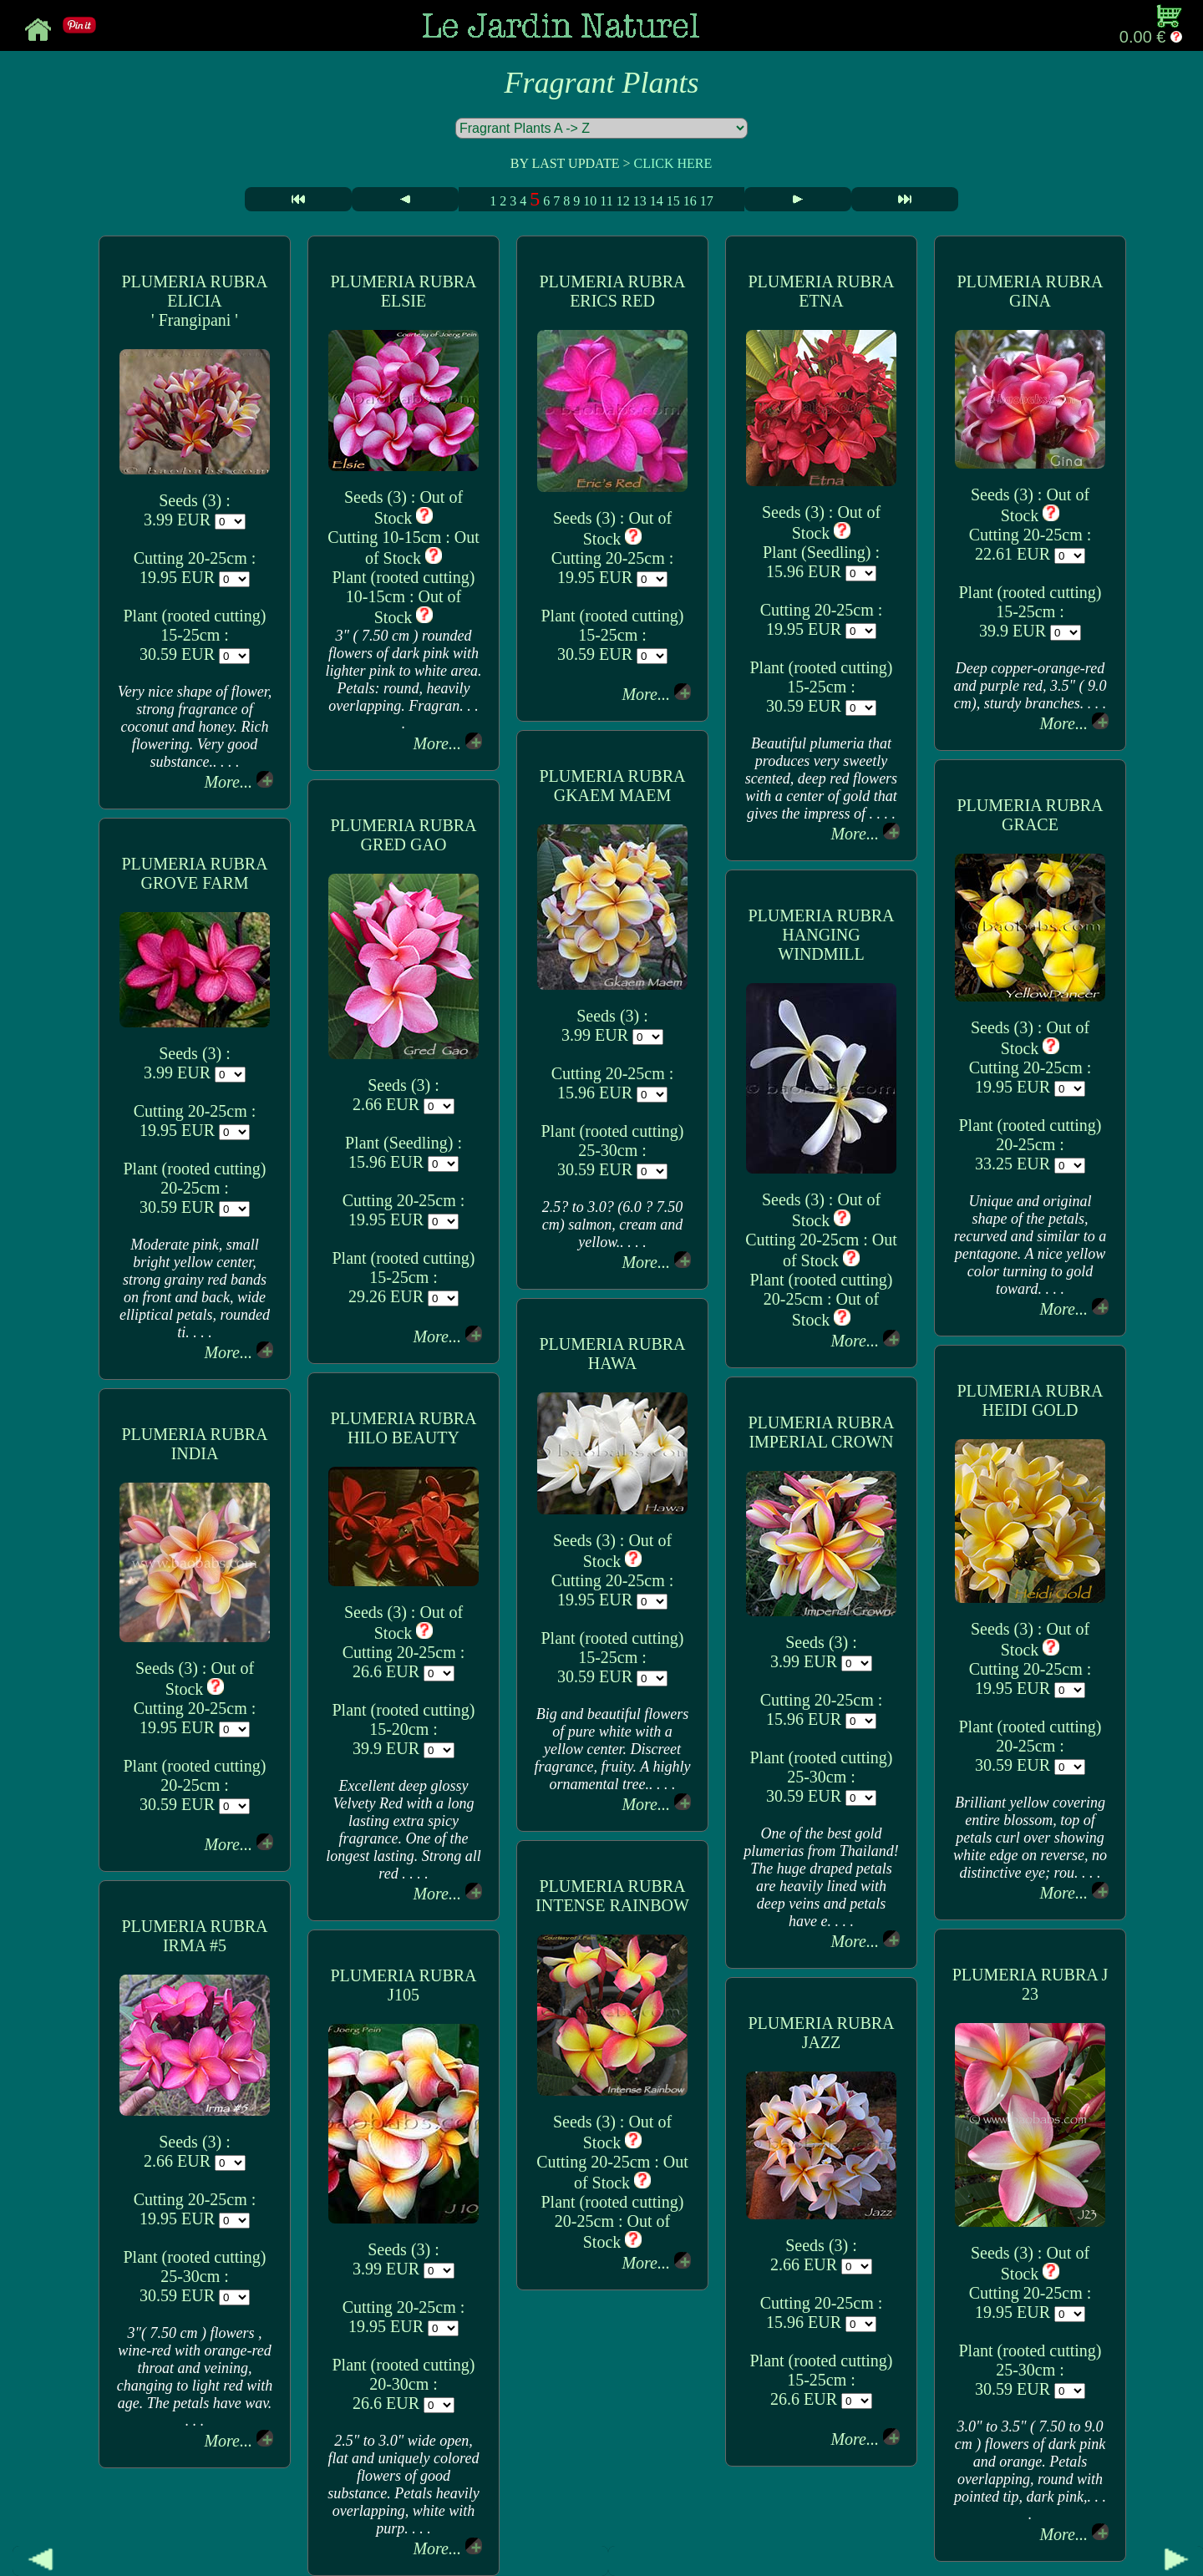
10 (589, 201)
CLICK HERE (672, 163)
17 (706, 201)
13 (640, 201)
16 (690, 201)
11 (606, 201)
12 (623, 201)
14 (656, 201)
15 (673, 201)
